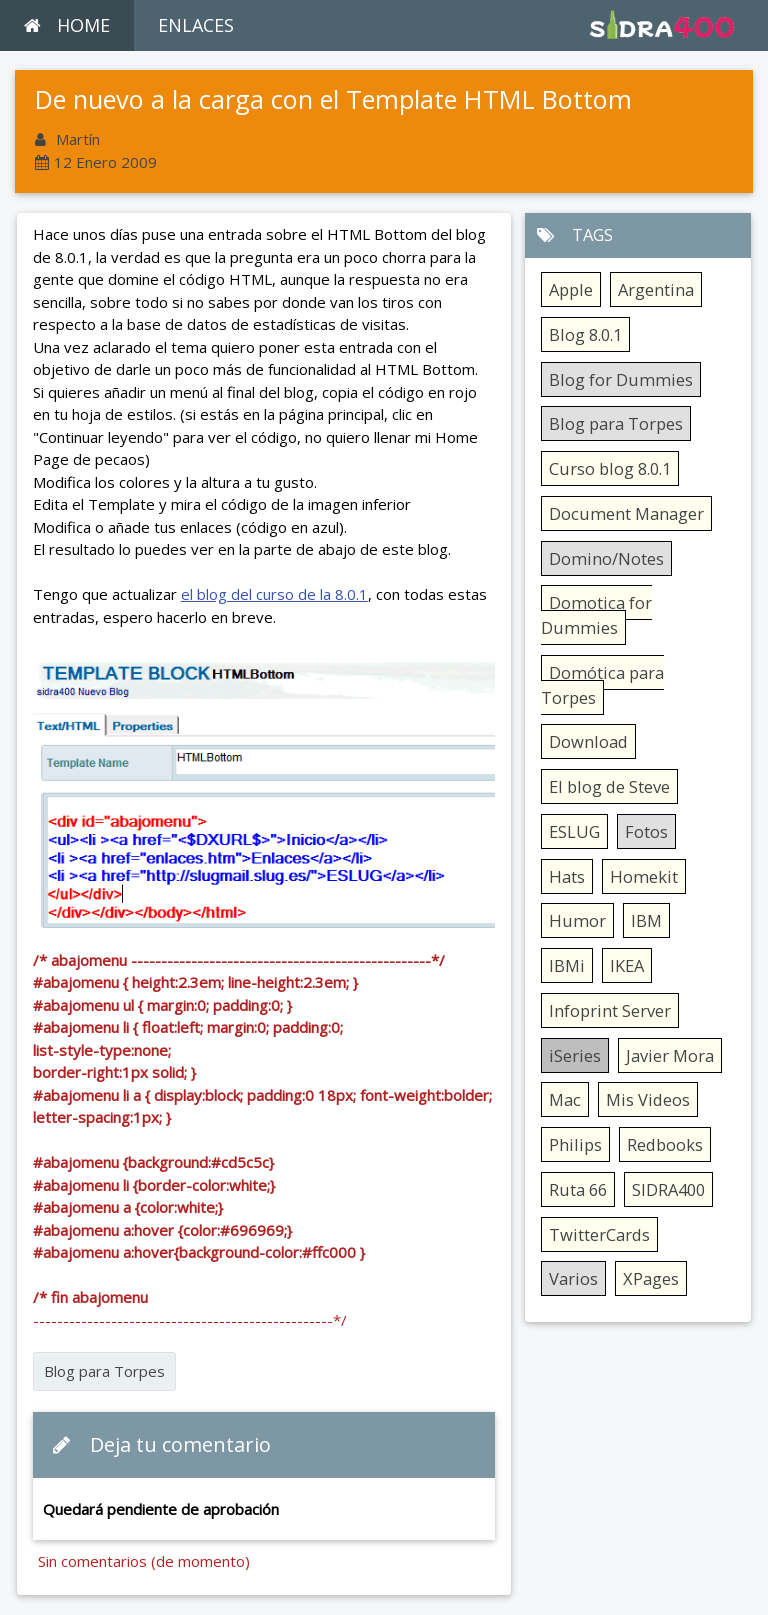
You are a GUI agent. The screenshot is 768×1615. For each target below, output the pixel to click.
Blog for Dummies (621, 379)
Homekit (644, 876)
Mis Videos (648, 1099)
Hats (567, 876)
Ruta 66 (578, 1189)
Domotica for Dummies (596, 615)
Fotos (646, 831)
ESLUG (574, 831)
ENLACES (196, 25)
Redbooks (665, 1144)
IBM (646, 920)
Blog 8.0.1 (585, 334)
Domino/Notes (606, 558)
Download (588, 741)
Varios (573, 1278)
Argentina (656, 289)
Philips (575, 1144)
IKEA (627, 965)
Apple (571, 289)
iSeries (575, 1055)
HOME (67, 25)
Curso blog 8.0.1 (610, 468)
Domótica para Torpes (602, 685)
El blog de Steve (609, 786)
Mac (565, 1099)
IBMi (567, 965)
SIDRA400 (668, 1189)
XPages (651, 1278)
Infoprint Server (610, 1010)
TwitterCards (599, 1234)
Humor (577, 920)
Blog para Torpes (104, 1371)
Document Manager (626, 513)
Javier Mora (670, 1055)
